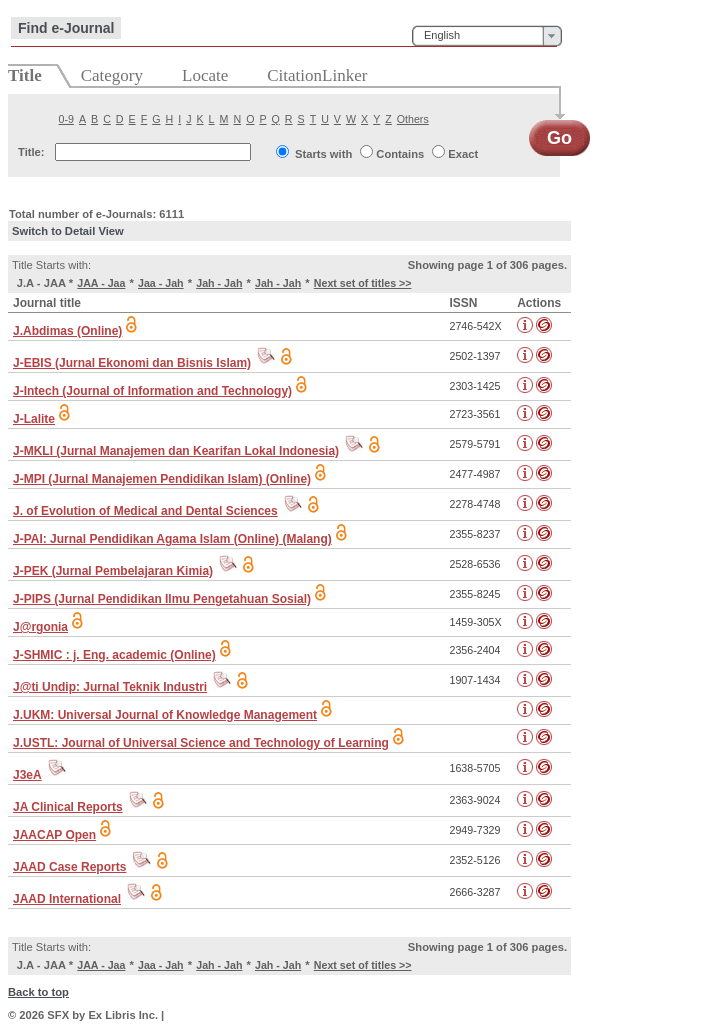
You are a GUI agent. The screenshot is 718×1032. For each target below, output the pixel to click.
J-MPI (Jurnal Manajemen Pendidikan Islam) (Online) (162, 479)
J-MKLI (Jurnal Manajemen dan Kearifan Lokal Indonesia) (176, 451)
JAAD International (67, 899)
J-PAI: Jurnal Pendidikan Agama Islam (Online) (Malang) (172, 539)
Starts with (323, 154)
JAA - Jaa (101, 283)
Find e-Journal (66, 28)
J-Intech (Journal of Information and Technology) (152, 391)
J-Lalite (34, 419)
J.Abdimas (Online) (67, 331)
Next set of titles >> (363, 283)
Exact (463, 154)
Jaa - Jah (161, 283)
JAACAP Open (54, 835)
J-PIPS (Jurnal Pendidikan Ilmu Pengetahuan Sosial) (162, 599)
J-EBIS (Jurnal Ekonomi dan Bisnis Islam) (132, 363)
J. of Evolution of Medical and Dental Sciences (145, 511)
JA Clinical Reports (68, 807)
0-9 (66, 119)
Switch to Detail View (68, 231)
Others (413, 119)
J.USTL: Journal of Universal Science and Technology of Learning (201, 743)
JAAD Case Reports (69, 867)
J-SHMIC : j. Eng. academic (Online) (114, 655)
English (442, 35)
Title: (31, 152)
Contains (400, 154)
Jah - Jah (219, 283)
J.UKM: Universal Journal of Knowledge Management (165, 715)
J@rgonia (40, 627)
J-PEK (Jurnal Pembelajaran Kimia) (113, 571)
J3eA (27, 775)
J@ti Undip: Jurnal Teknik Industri (110, 687)
